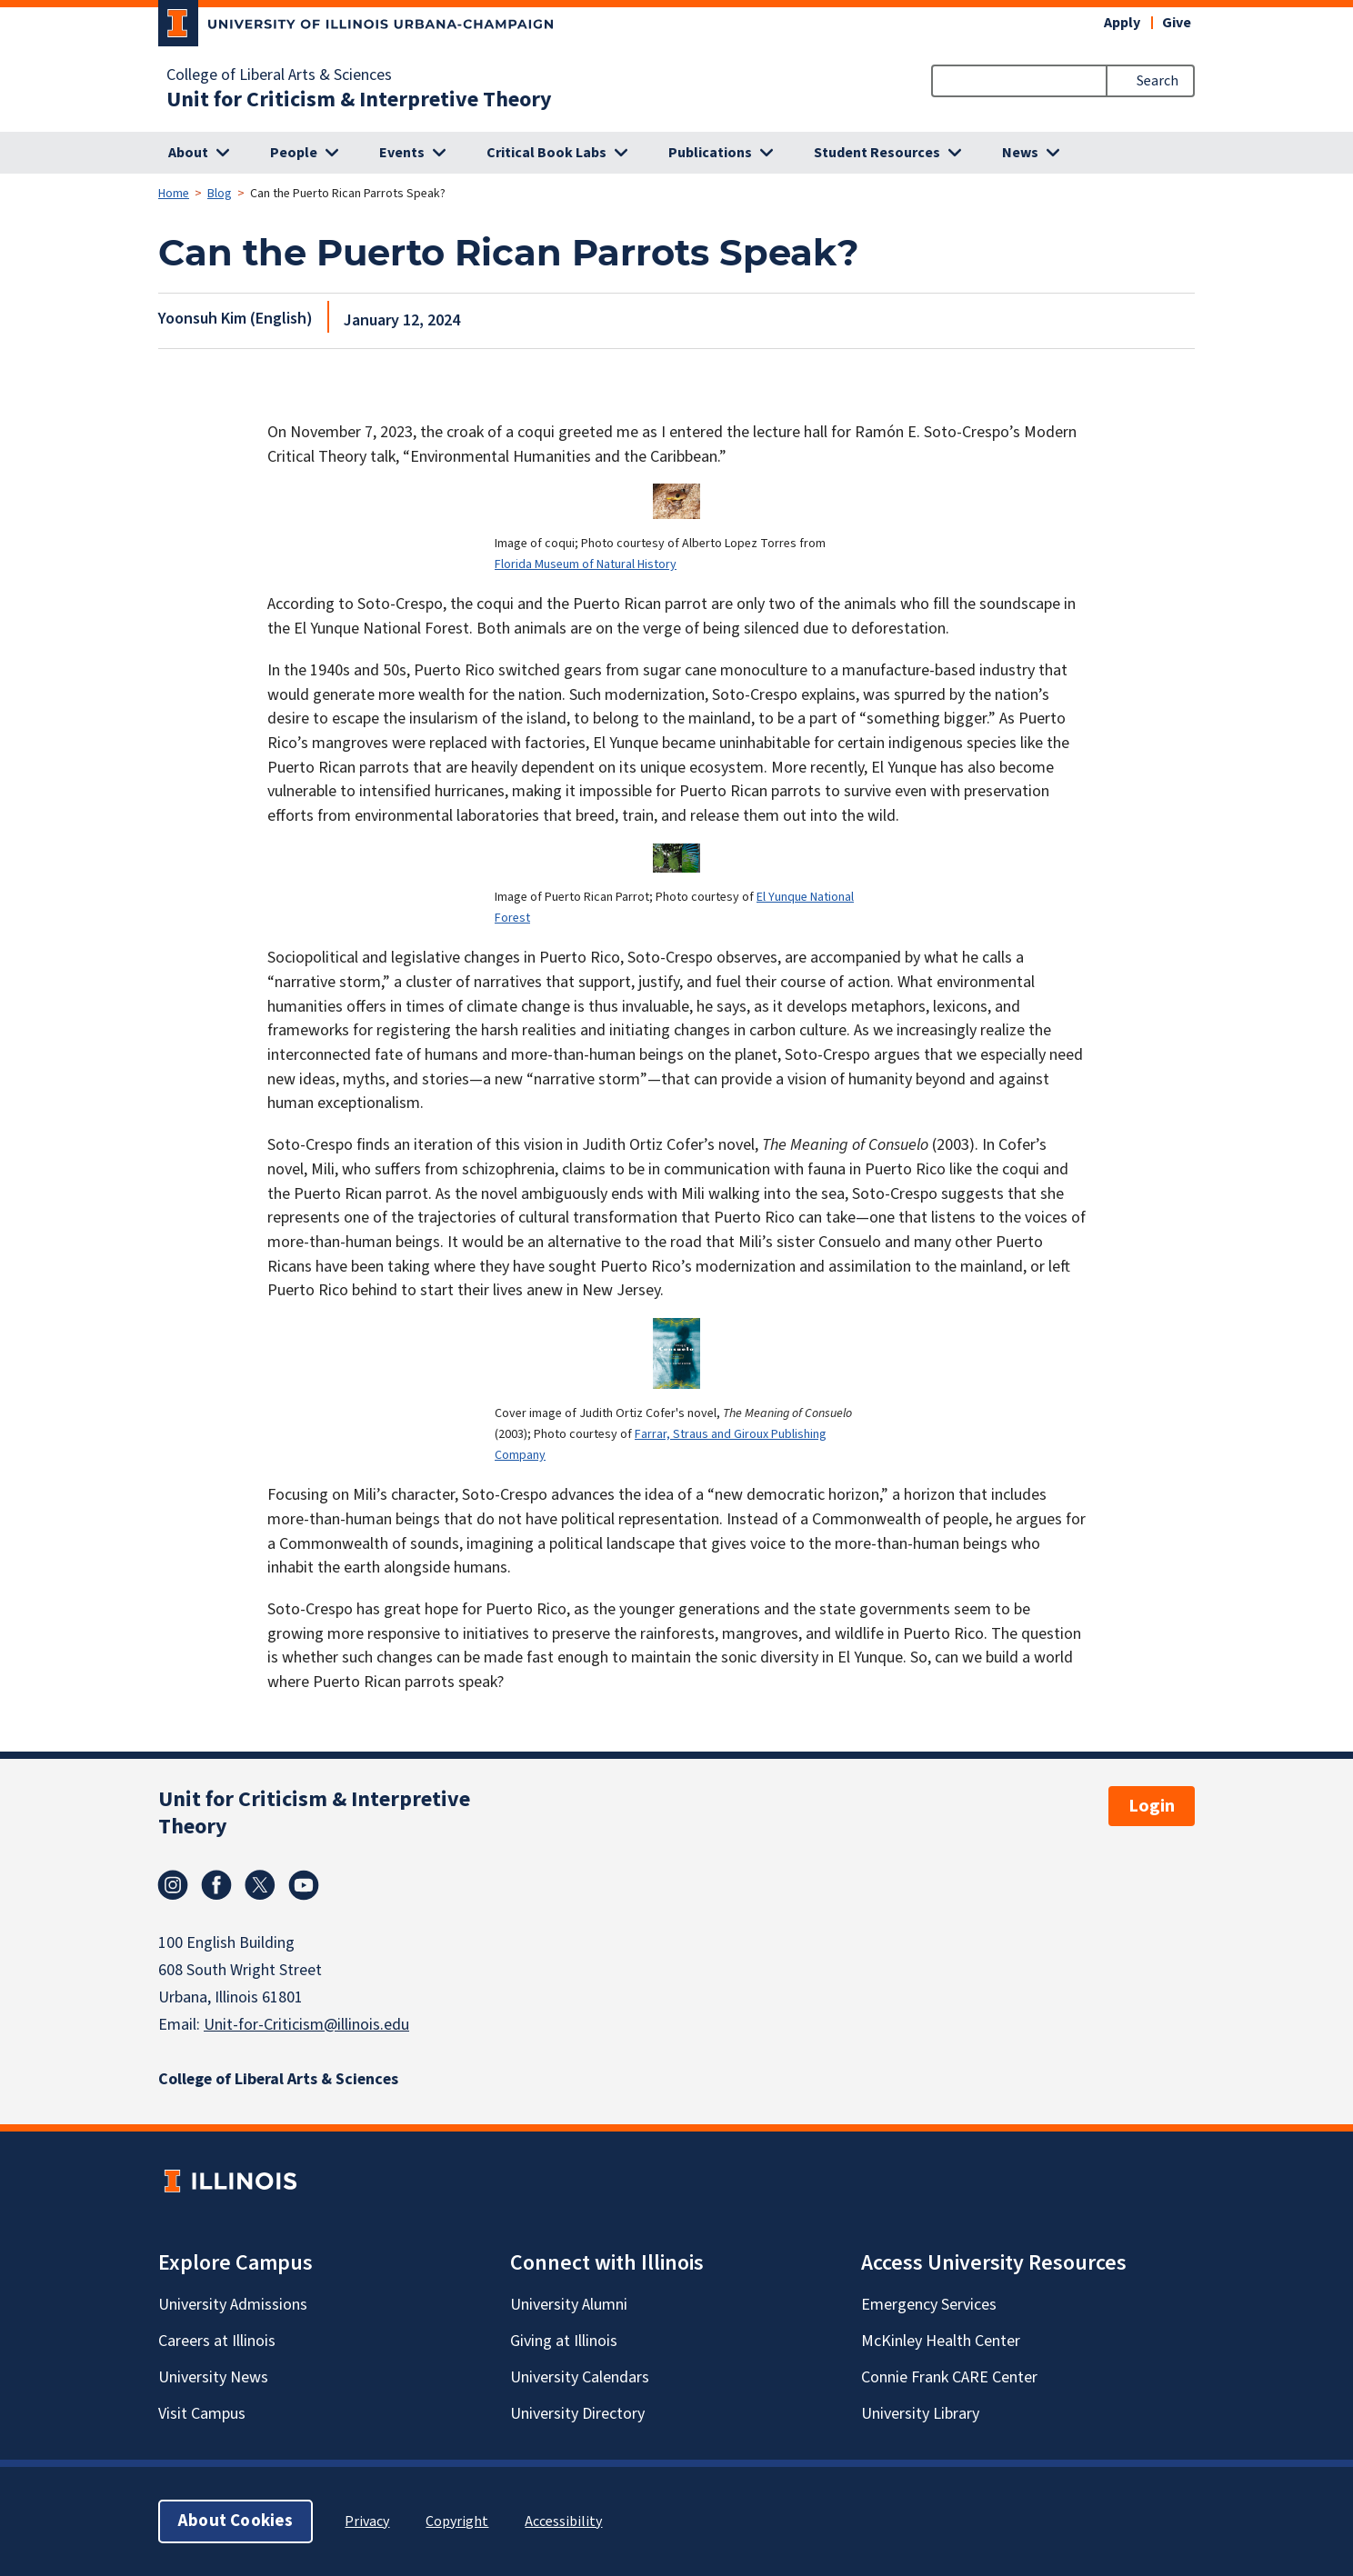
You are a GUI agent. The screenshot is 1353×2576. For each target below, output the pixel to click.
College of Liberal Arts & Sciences (279, 75)
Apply (1122, 23)
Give (1176, 23)
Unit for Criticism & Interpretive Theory (359, 100)
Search (1157, 81)
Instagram (173, 1885)
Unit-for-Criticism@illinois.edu (306, 2024)
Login (1151, 1806)
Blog (219, 194)
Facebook (216, 1885)
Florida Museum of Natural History (585, 564)
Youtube (304, 1885)
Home (173, 194)
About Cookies (235, 2521)
